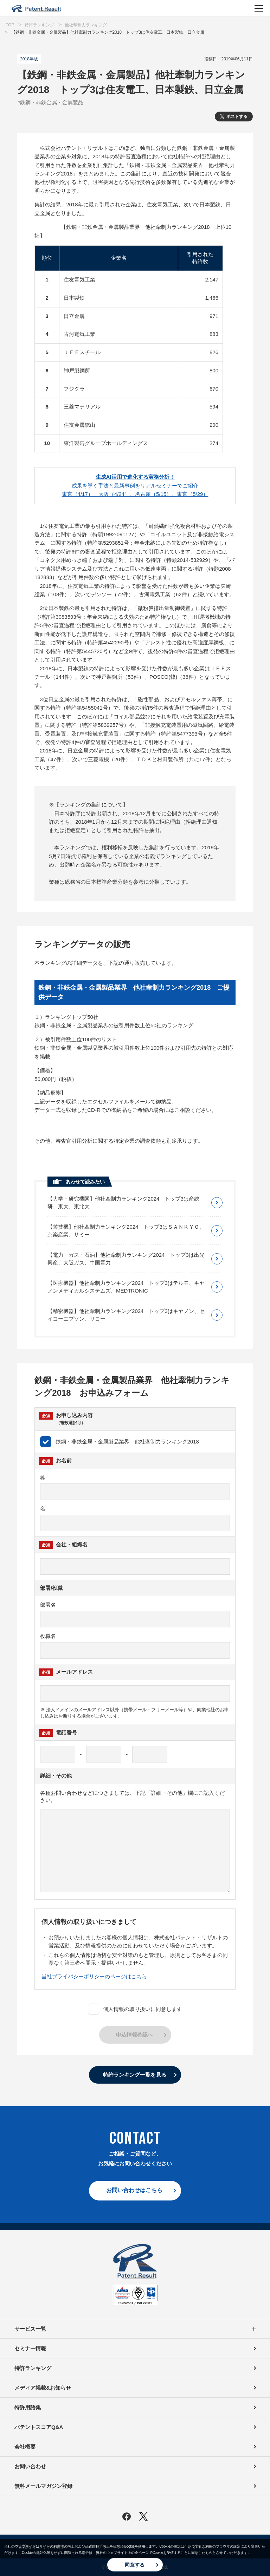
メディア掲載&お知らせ (42, 2388)
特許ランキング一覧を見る (134, 2075)
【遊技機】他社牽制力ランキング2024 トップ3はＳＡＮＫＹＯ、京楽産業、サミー (126, 1230)
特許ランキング (32, 2368)
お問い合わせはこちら (134, 2190)
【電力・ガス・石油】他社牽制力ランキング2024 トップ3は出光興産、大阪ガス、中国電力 (126, 1259)
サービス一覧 (135, 2328)
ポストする (237, 116)
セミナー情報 (30, 2348)
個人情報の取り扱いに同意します (135, 2009)
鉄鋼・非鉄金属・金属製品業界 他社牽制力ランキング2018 (119, 1441)
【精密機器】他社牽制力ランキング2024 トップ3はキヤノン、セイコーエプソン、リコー (126, 1315)
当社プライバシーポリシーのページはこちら (94, 1976)
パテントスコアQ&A (38, 2427)
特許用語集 (27, 2407)
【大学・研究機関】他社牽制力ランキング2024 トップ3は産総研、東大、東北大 (123, 1202)
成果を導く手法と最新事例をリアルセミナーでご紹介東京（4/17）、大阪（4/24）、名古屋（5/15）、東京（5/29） (135, 485)
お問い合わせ (30, 2466)
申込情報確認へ (134, 2035)
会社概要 (25, 2447)
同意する (134, 2565)
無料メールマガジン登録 (43, 2486)
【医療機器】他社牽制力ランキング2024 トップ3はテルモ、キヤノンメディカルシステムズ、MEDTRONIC (126, 1287)
